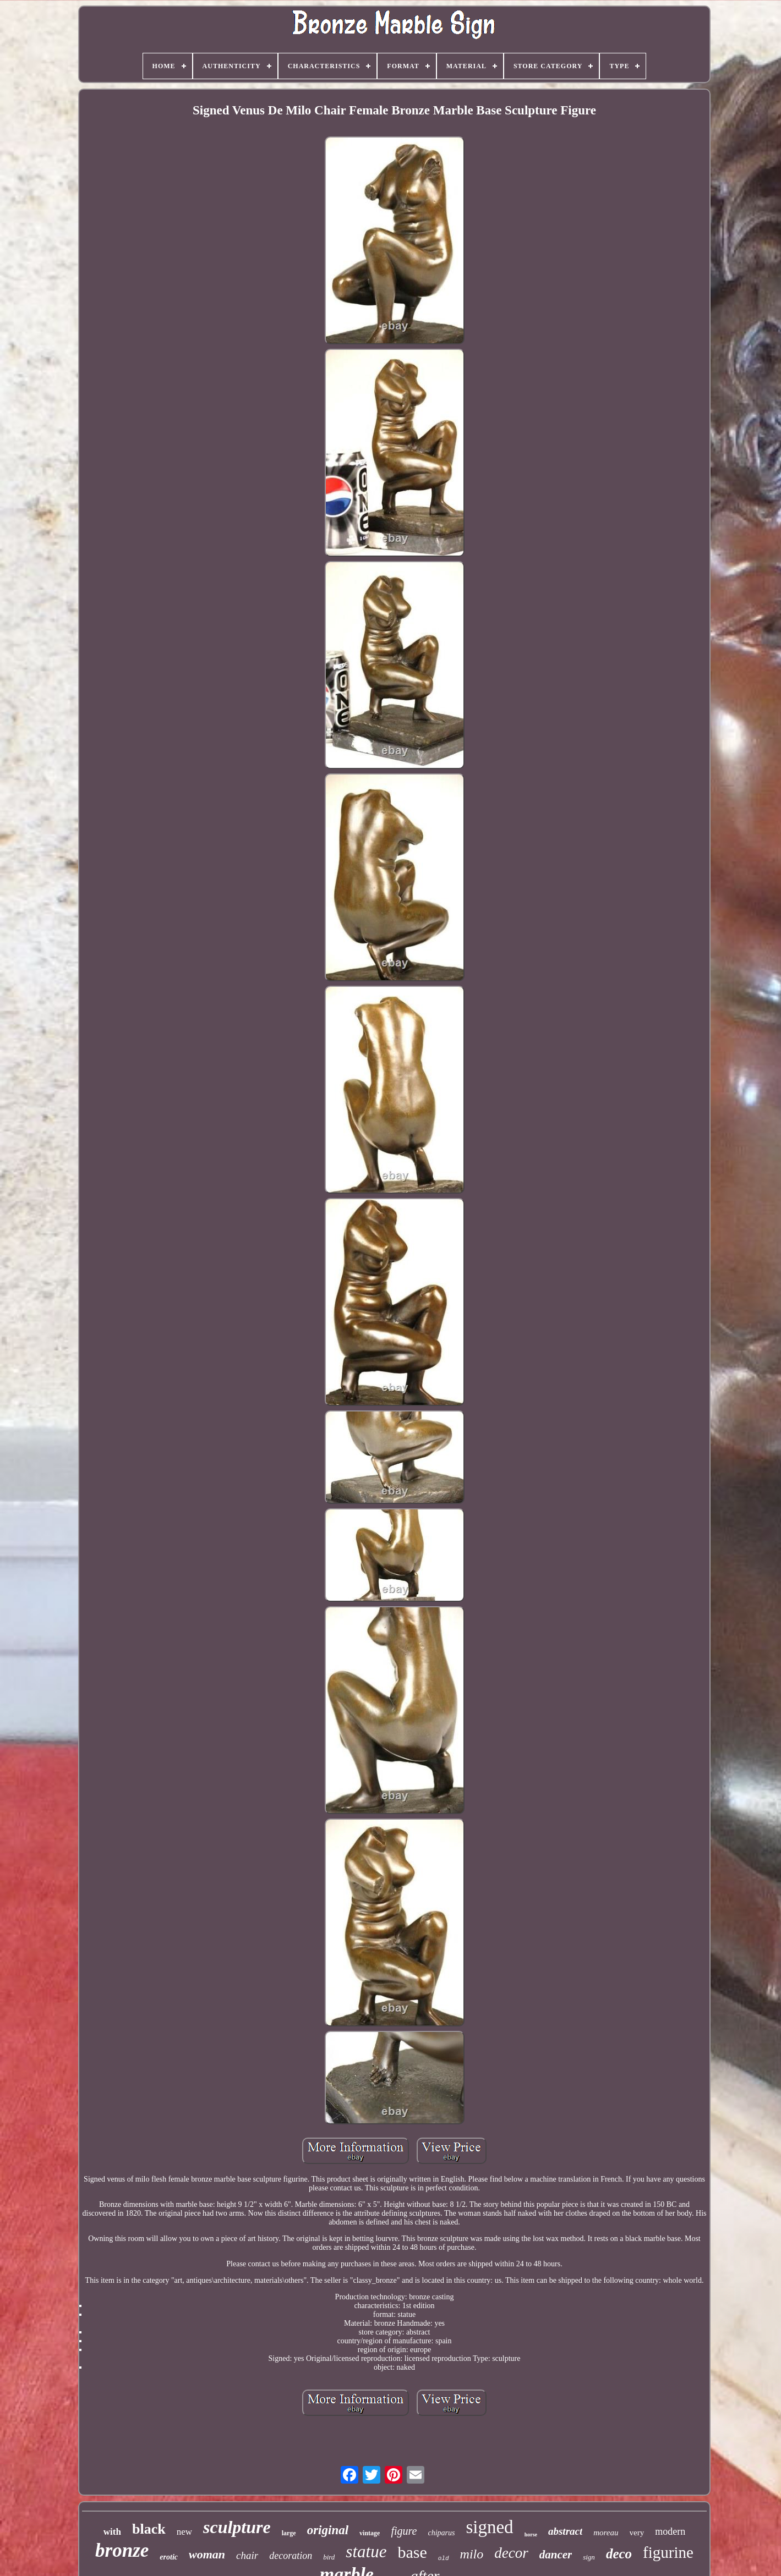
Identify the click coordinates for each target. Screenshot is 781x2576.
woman (207, 2554)
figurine (668, 2552)
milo (472, 2554)
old (443, 2558)
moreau (605, 2532)
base (412, 2552)
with (112, 2531)
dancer (555, 2554)
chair (247, 2555)
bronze (122, 2550)
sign (589, 2557)
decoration (290, 2555)
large (289, 2533)
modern (670, 2531)
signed (489, 2527)
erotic (169, 2557)
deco (619, 2553)
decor (511, 2553)
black (149, 2529)
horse (531, 2534)
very (637, 2532)
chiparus (441, 2533)
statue (366, 2551)
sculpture (237, 2527)
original (327, 2530)
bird (329, 2557)
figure (404, 2531)
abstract (565, 2531)
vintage (369, 2533)
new (184, 2531)
